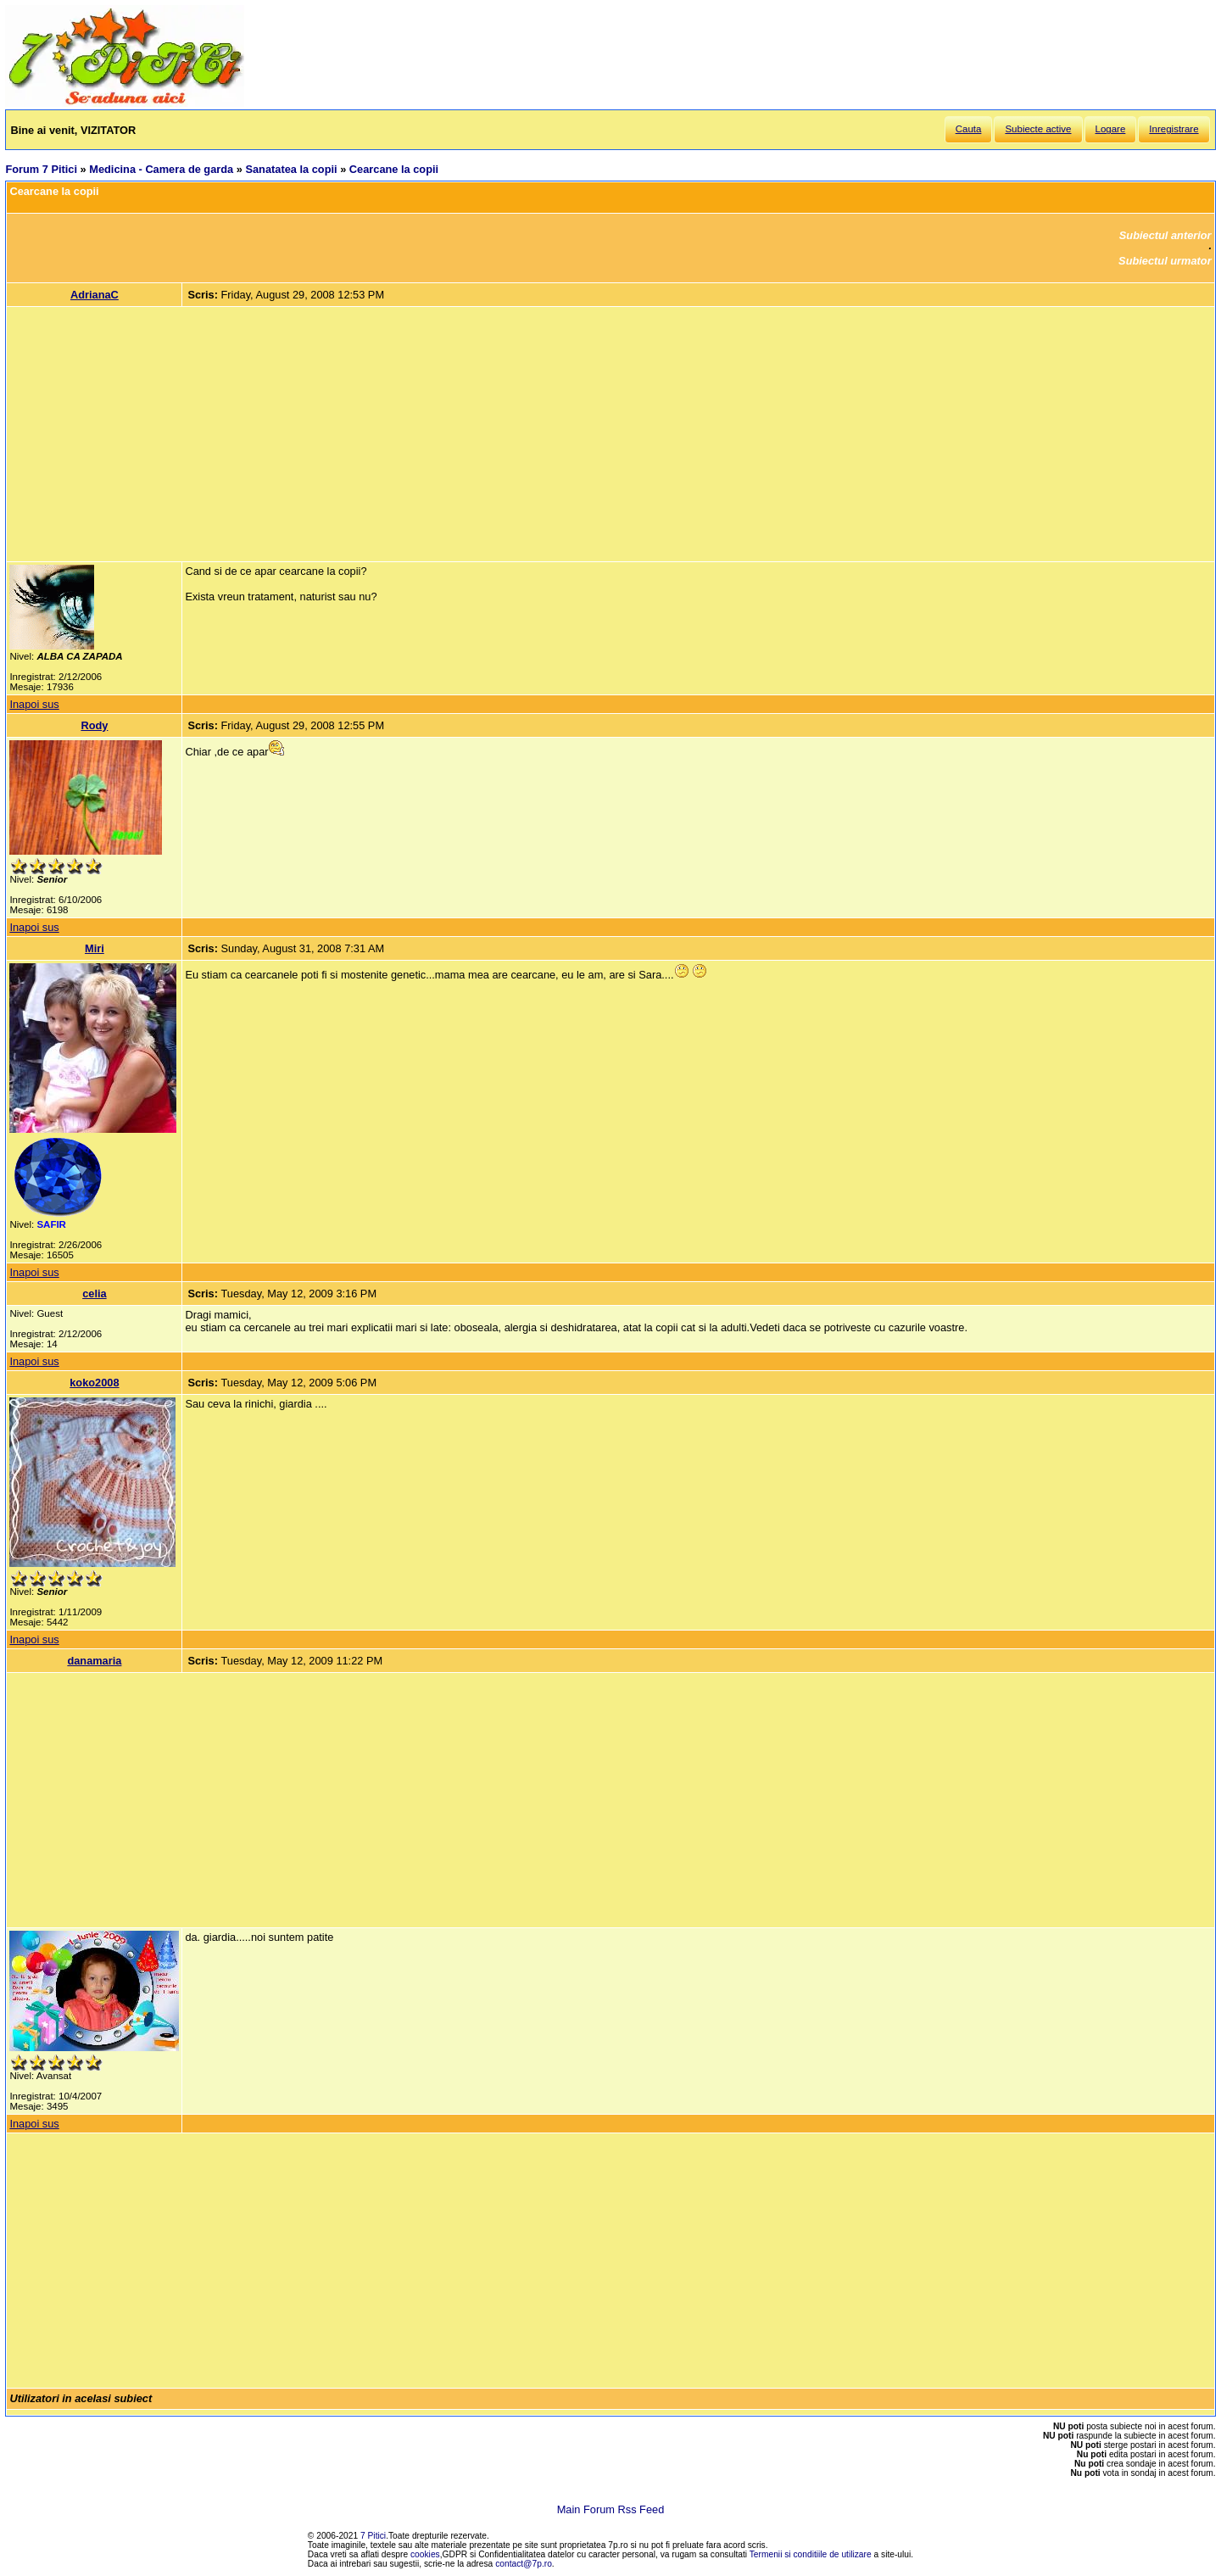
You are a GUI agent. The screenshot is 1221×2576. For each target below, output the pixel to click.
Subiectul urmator (1165, 260)
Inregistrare (1173, 129)
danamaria (94, 1660)
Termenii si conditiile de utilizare (811, 2554)
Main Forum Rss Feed (611, 2509)
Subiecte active (1038, 129)
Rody (94, 725)
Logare (1111, 129)
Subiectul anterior (1165, 235)
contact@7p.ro (523, 2563)
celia (94, 1293)
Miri (94, 948)
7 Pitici (373, 2535)
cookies (425, 2554)
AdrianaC (94, 294)
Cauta (969, 129)
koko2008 (94, 1382)
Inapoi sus (34, 704)
